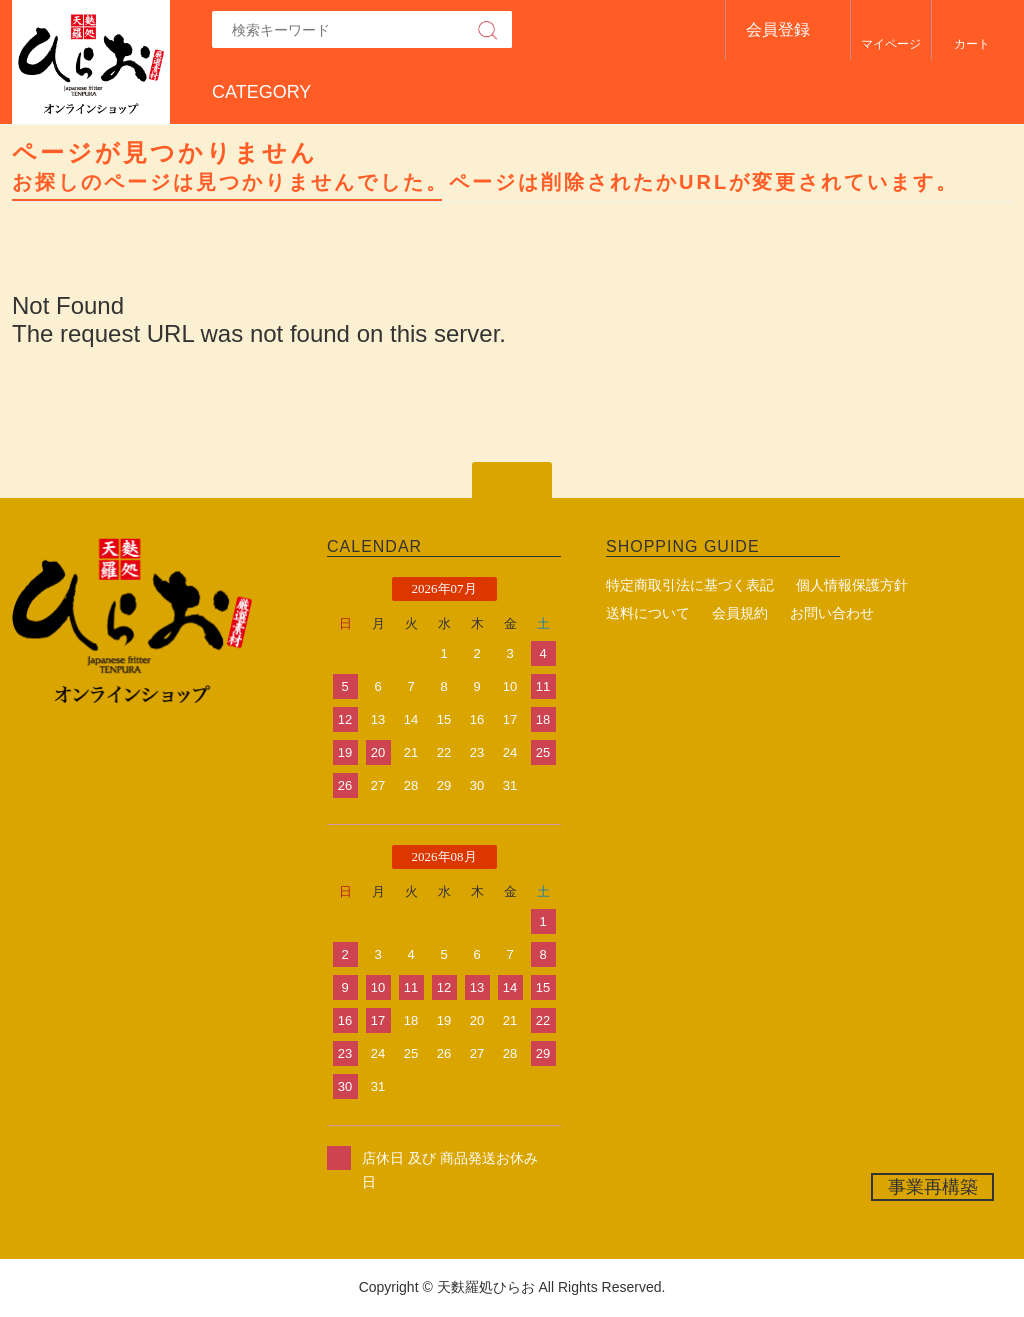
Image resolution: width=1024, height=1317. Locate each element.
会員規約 (740, 613)
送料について (648, 613)
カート (972, 44)
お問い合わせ (832, 613)
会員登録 (778, 29)
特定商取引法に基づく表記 (690, 585)
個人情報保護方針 (852, 585)
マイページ (891, 44)
